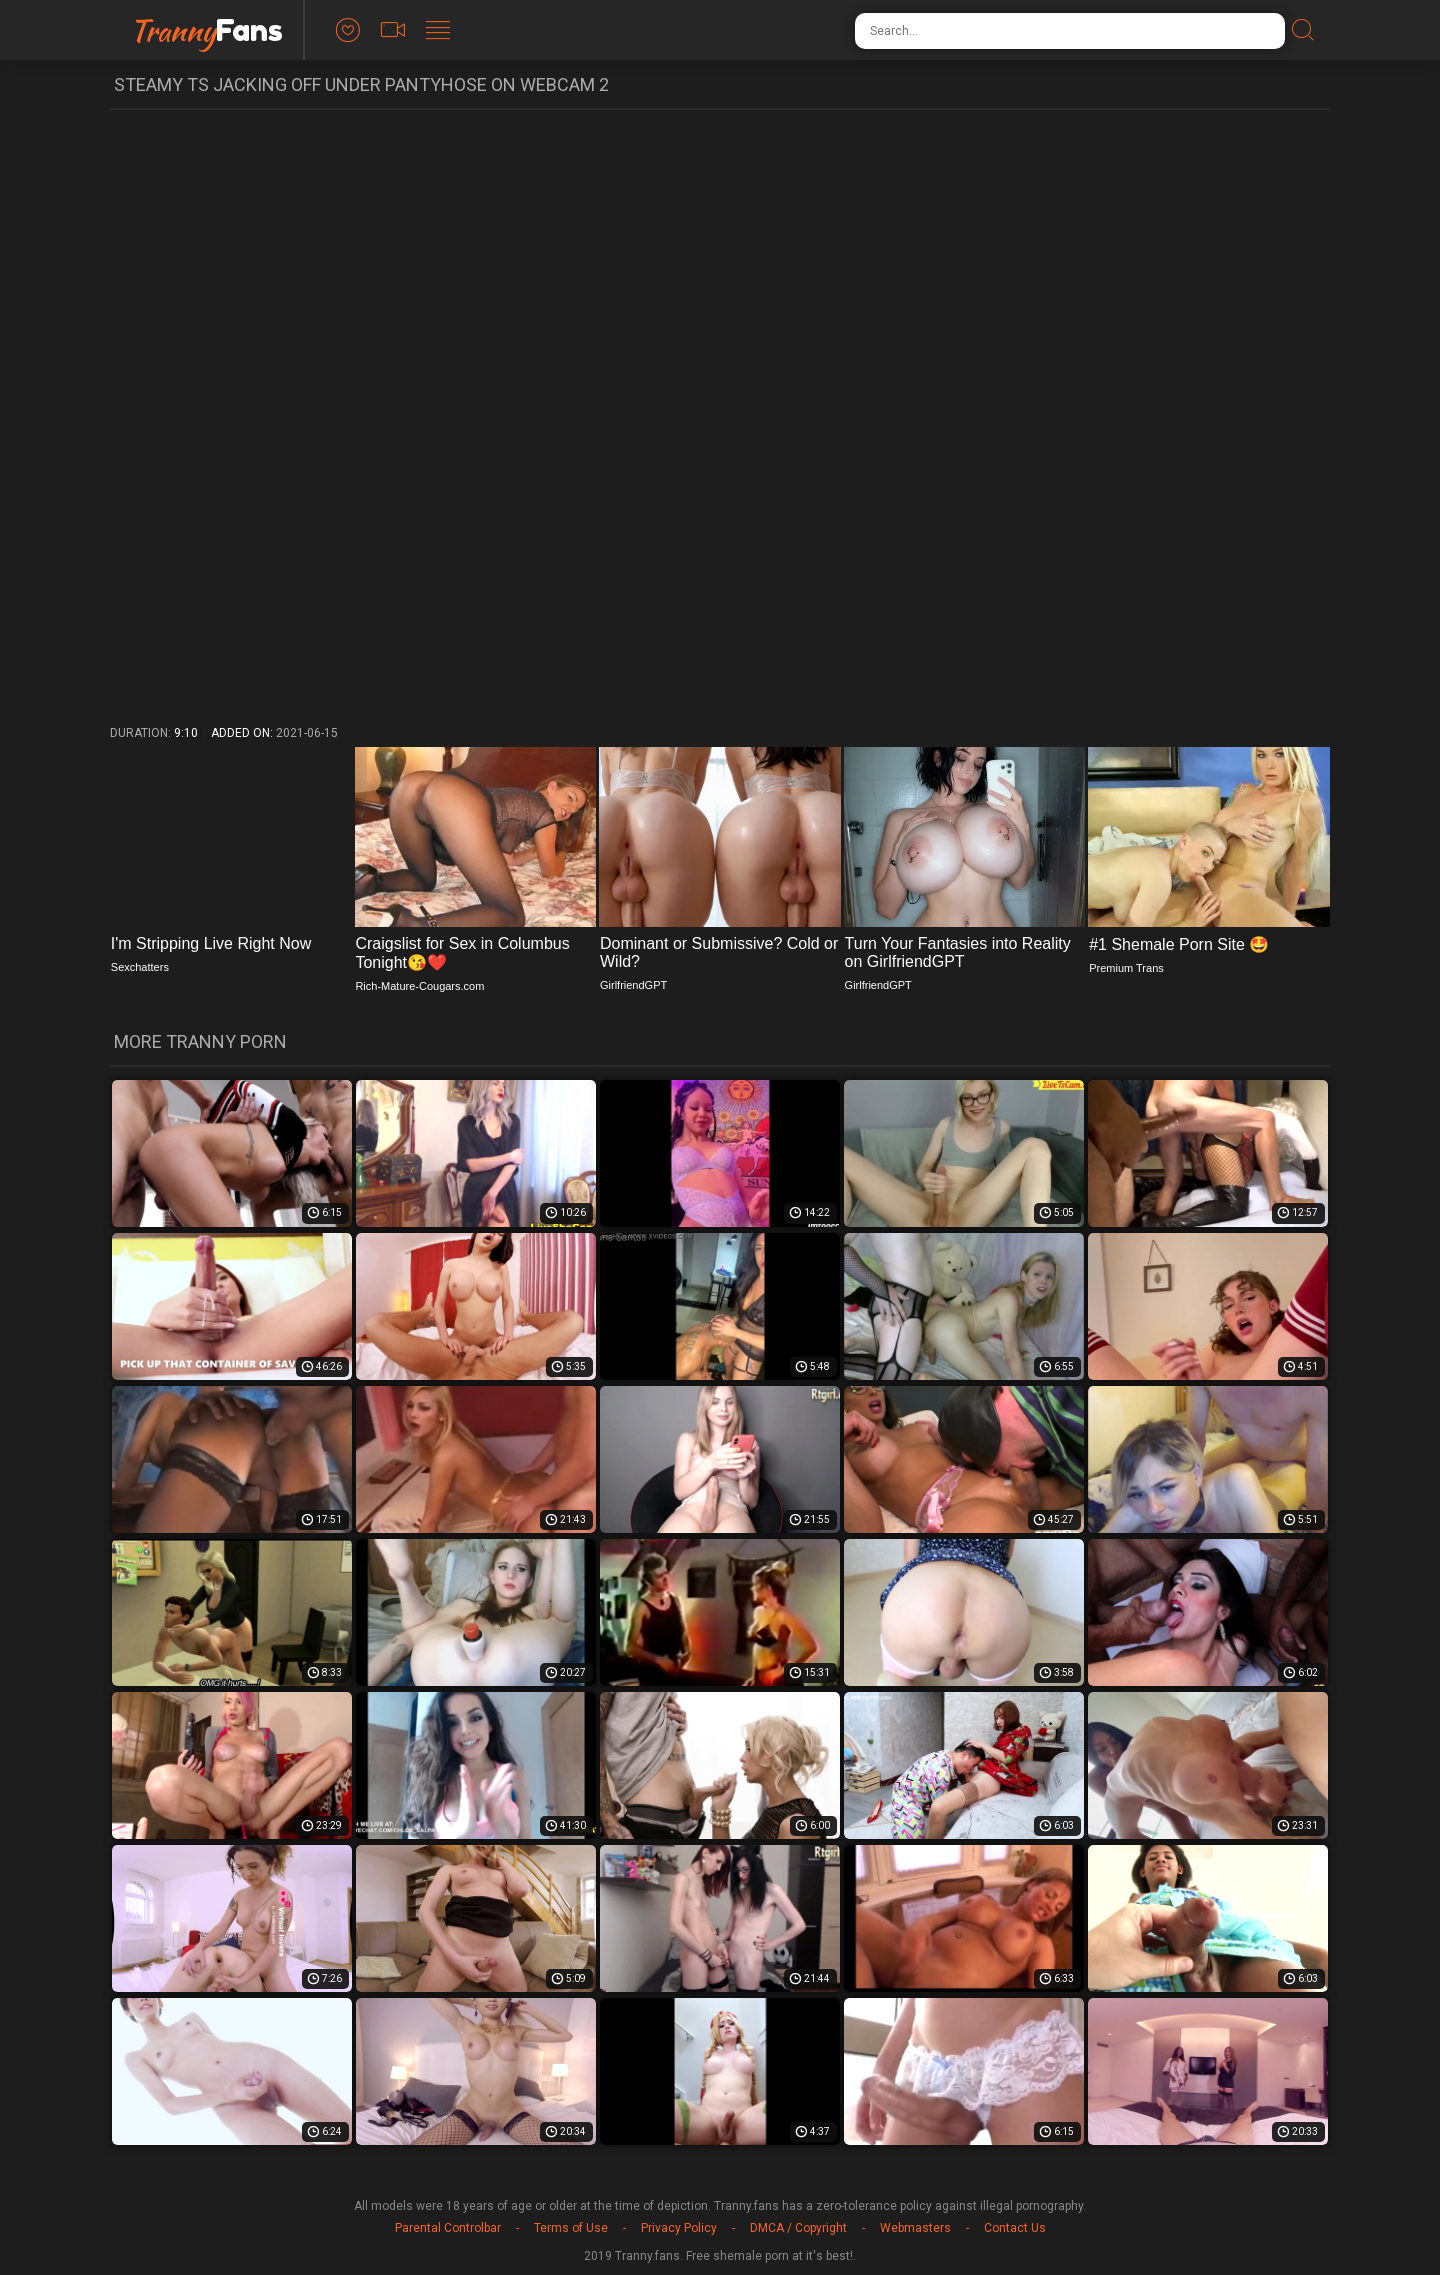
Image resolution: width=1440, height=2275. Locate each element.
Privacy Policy (679, 2228)
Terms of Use (571, 2228)
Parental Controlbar (448, 2228)
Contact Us (1015, 2228)
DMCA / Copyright (798, 2228)
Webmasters (915, 2228)
